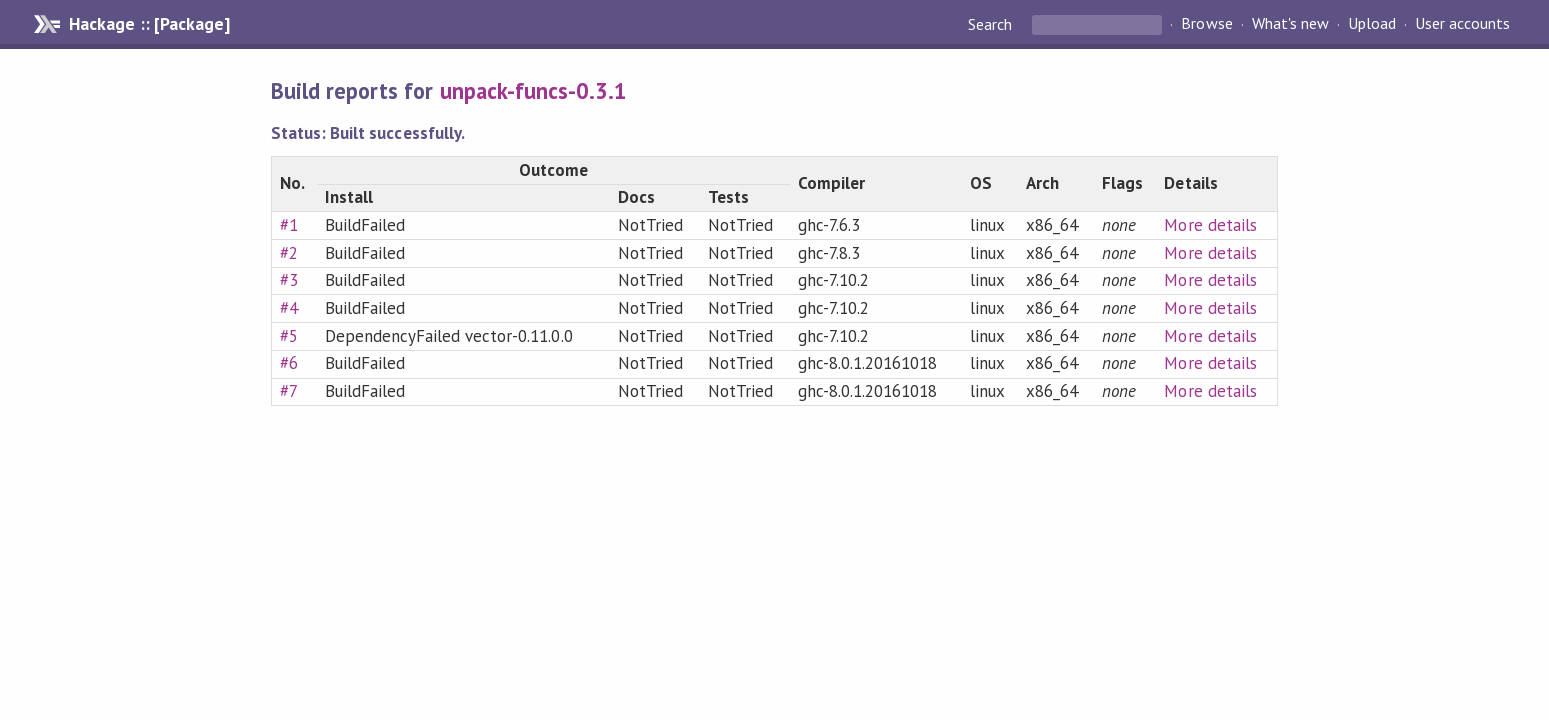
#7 (289, 391)
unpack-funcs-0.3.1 (533, 90)
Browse (1206, 24)
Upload (1372, 24)
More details (1210, 225)
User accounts (1462, 24)
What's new (1290, 24)
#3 (289, 280)
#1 (289, 225)
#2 (289, 253)
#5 (289, 336)
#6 (289, 363)
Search (992, 24)
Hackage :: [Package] (149, 24)
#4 (289, 308)
